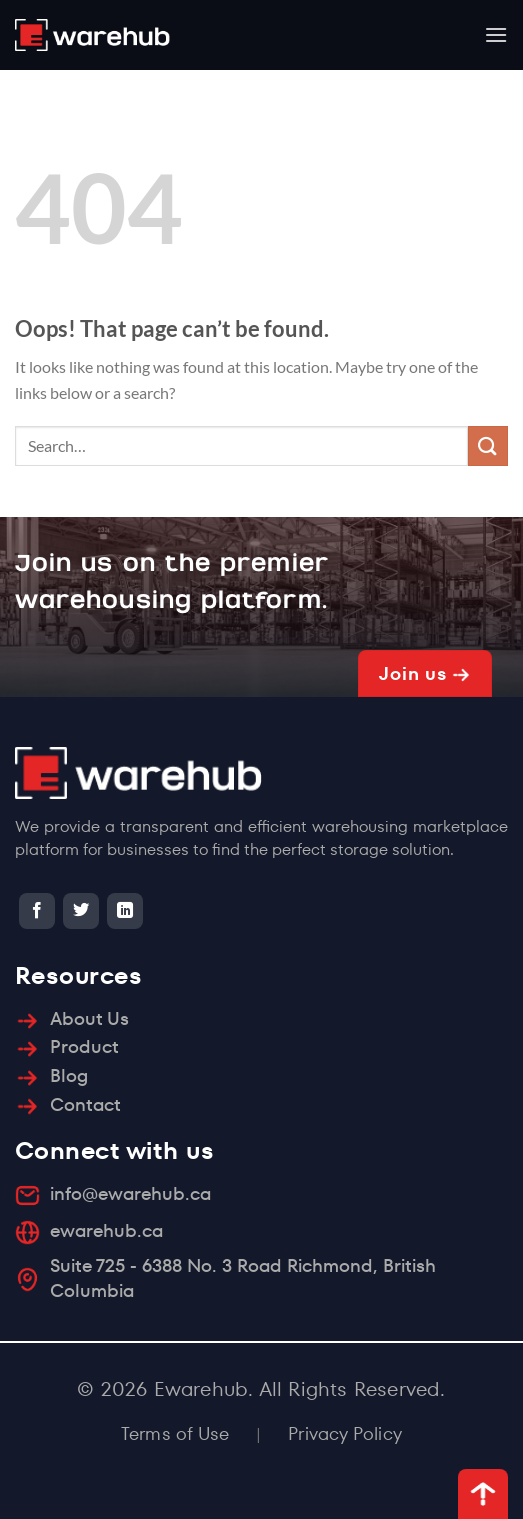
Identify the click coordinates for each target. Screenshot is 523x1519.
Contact (85, 1104)
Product (84, 1046)
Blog (69, 1075)
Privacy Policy (345, 1433)
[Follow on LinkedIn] (125, 911)
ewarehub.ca (106, 1230)
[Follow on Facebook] (37, 911)
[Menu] (496, 34)
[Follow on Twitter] (81, 911)
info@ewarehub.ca (130, 1193)
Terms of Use (175, 1433)
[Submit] (488, 445)
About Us (89, 1018)
